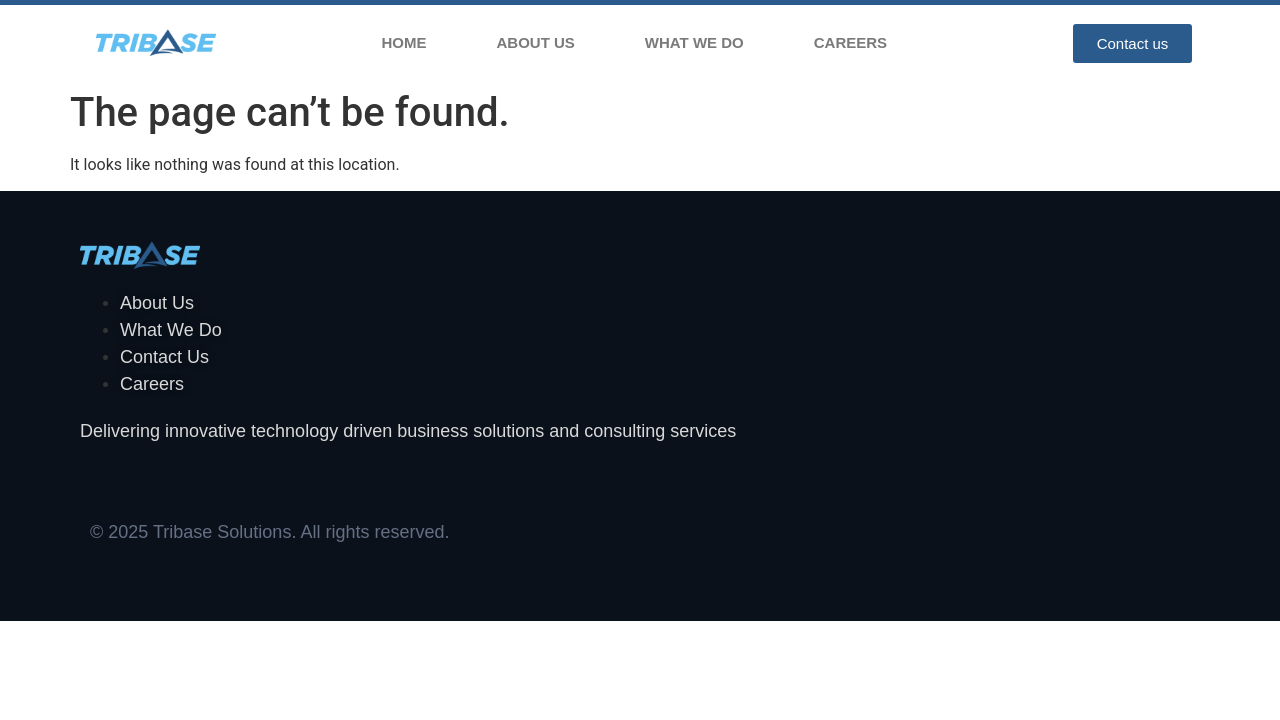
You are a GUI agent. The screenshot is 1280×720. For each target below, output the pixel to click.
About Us (536, 42)
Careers (850, 42)
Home (404, 42)
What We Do (694, 42)
